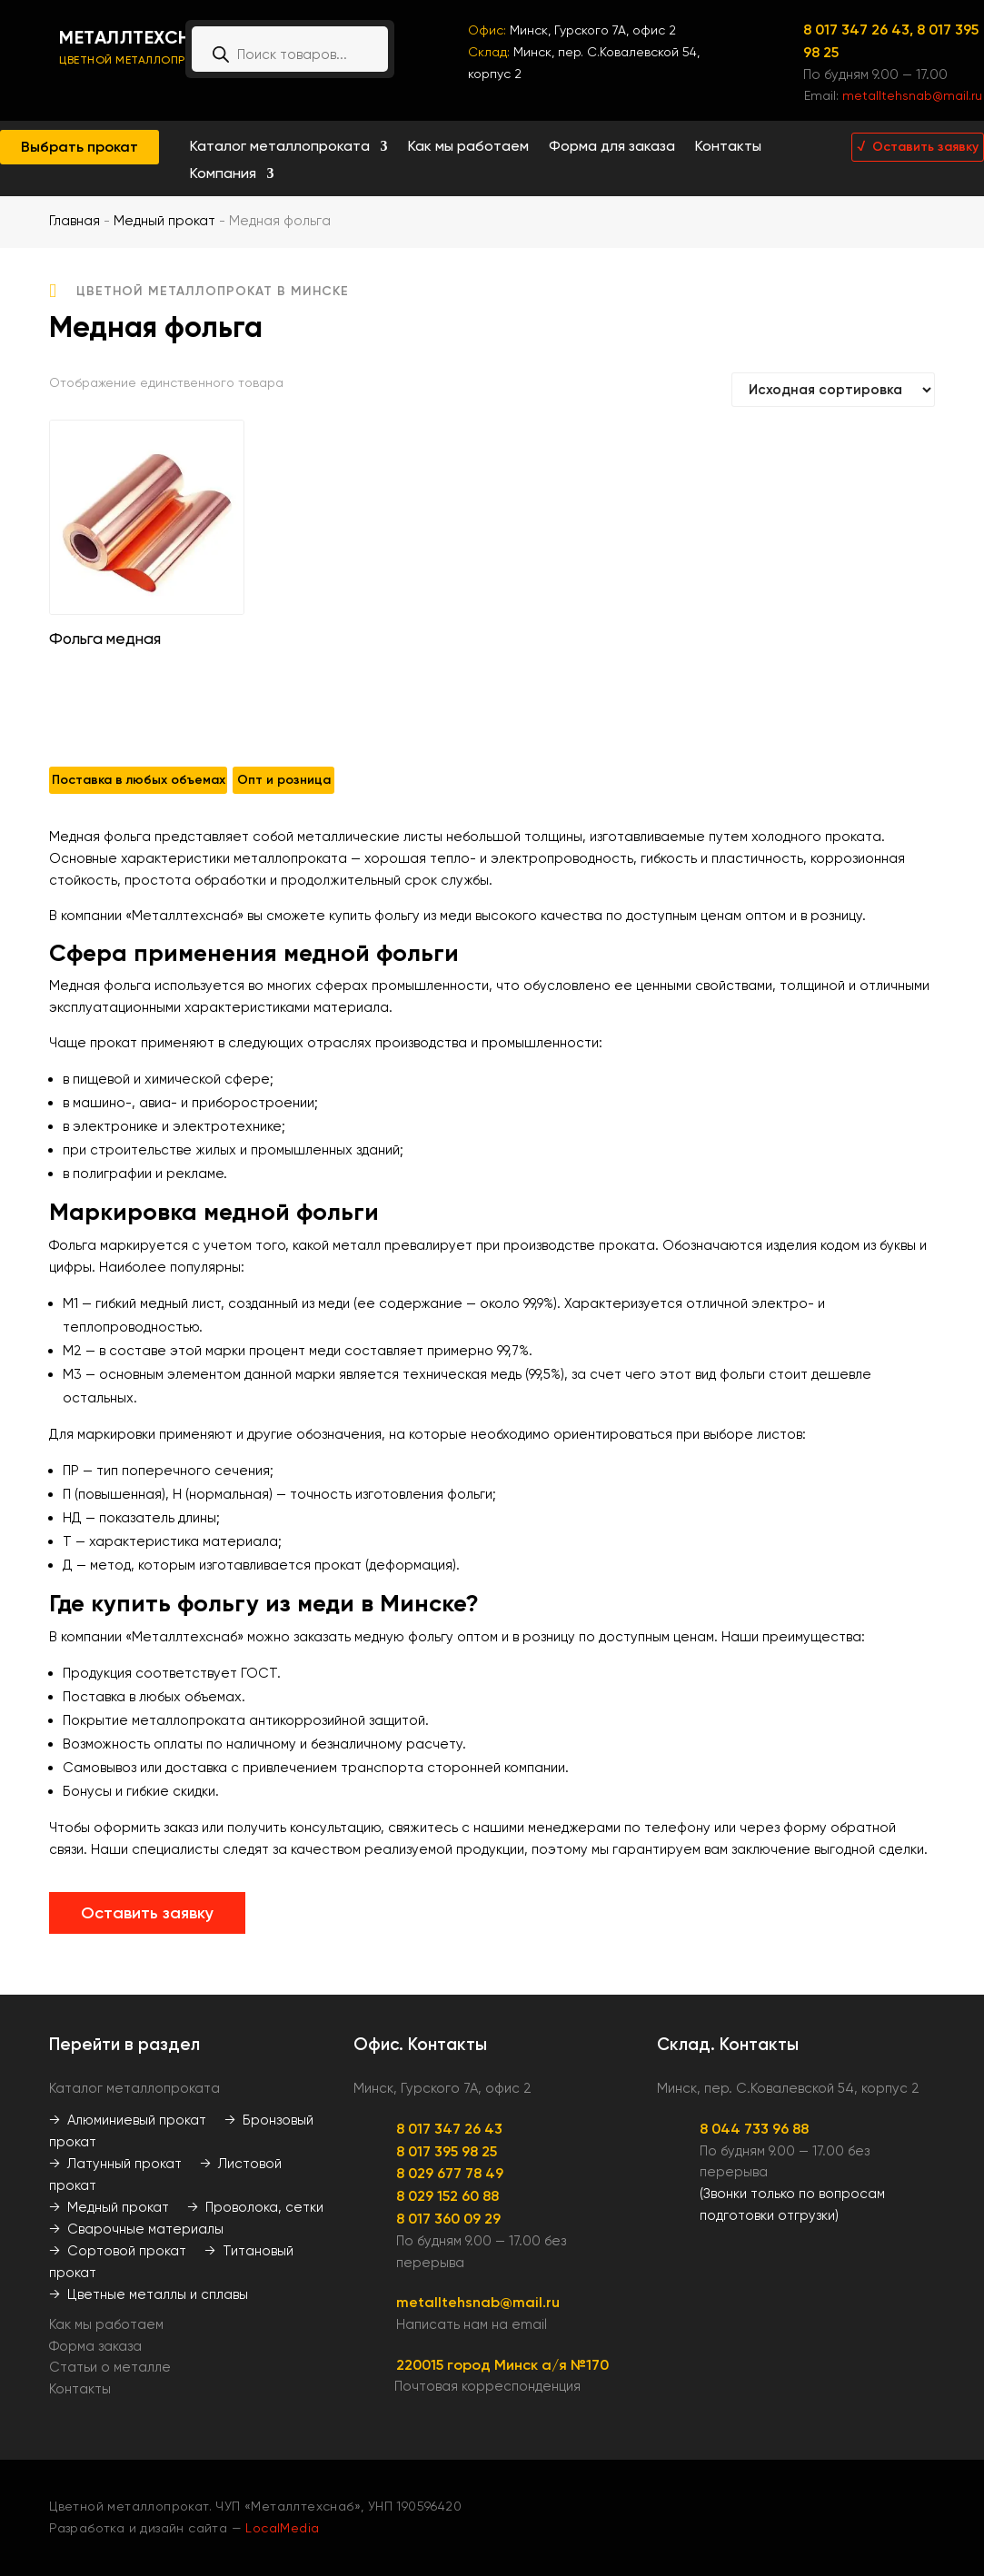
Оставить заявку (147, 1913)
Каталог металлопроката (280, 147)
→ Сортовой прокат (117, 2251)
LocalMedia (282, 2528)
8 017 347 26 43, (860, 29)
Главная (74, 221)
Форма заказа (95, 2346)
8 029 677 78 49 (449, 2173)
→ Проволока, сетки (255, 2207)
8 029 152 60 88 (447, 2195)
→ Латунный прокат (115, 2163)
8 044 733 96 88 (754, 2128)
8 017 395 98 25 (446, 2151)
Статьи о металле (110, 2367)
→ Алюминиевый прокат (127, 2120)
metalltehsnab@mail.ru (912, 95)
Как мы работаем (468, 147)
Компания (223, 174)
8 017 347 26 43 (449, 2128)
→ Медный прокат (109, 2207)
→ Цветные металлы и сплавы (148, 2294)
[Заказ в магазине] (833, 389)
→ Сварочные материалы (136, 2229)
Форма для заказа (612, 147)
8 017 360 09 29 (448, 2218)
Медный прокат (164, 221)
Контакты (728, 147)
